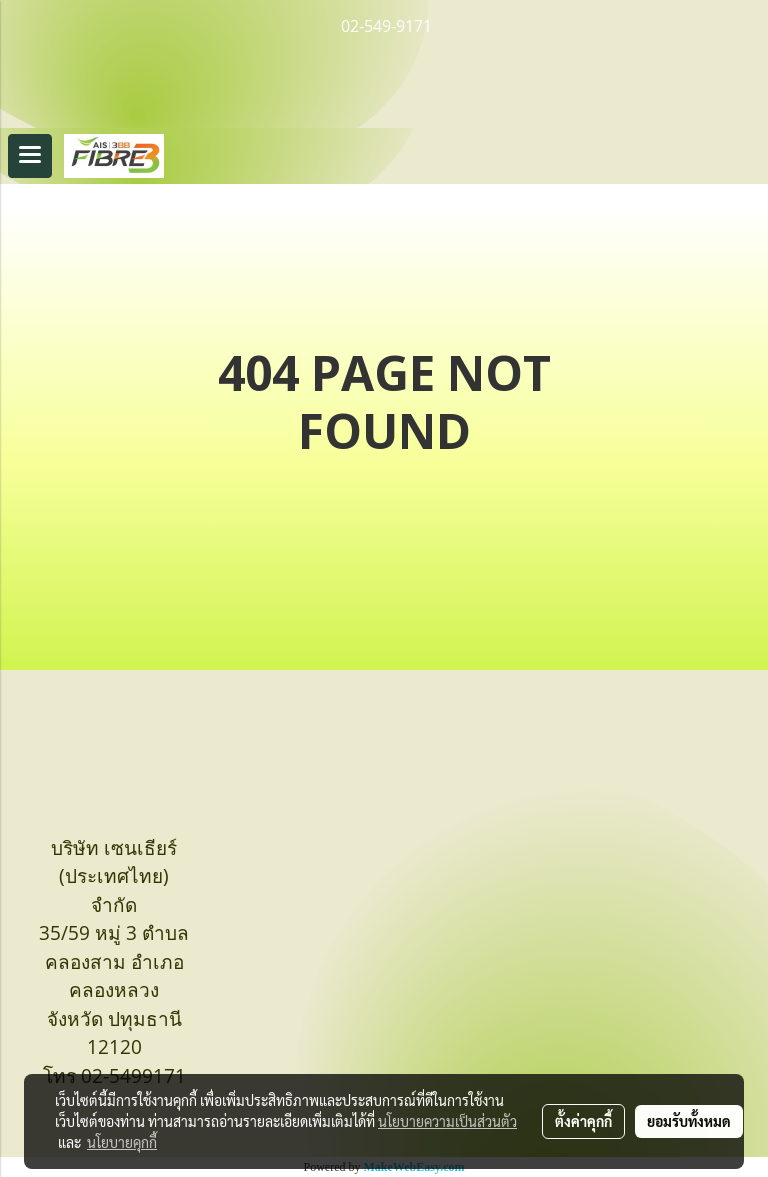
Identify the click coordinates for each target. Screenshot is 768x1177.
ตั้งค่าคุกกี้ (583, 1121)
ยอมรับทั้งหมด (689, 1121)
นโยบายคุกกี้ (122, 1142)
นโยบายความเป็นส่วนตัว (447, 1121)
